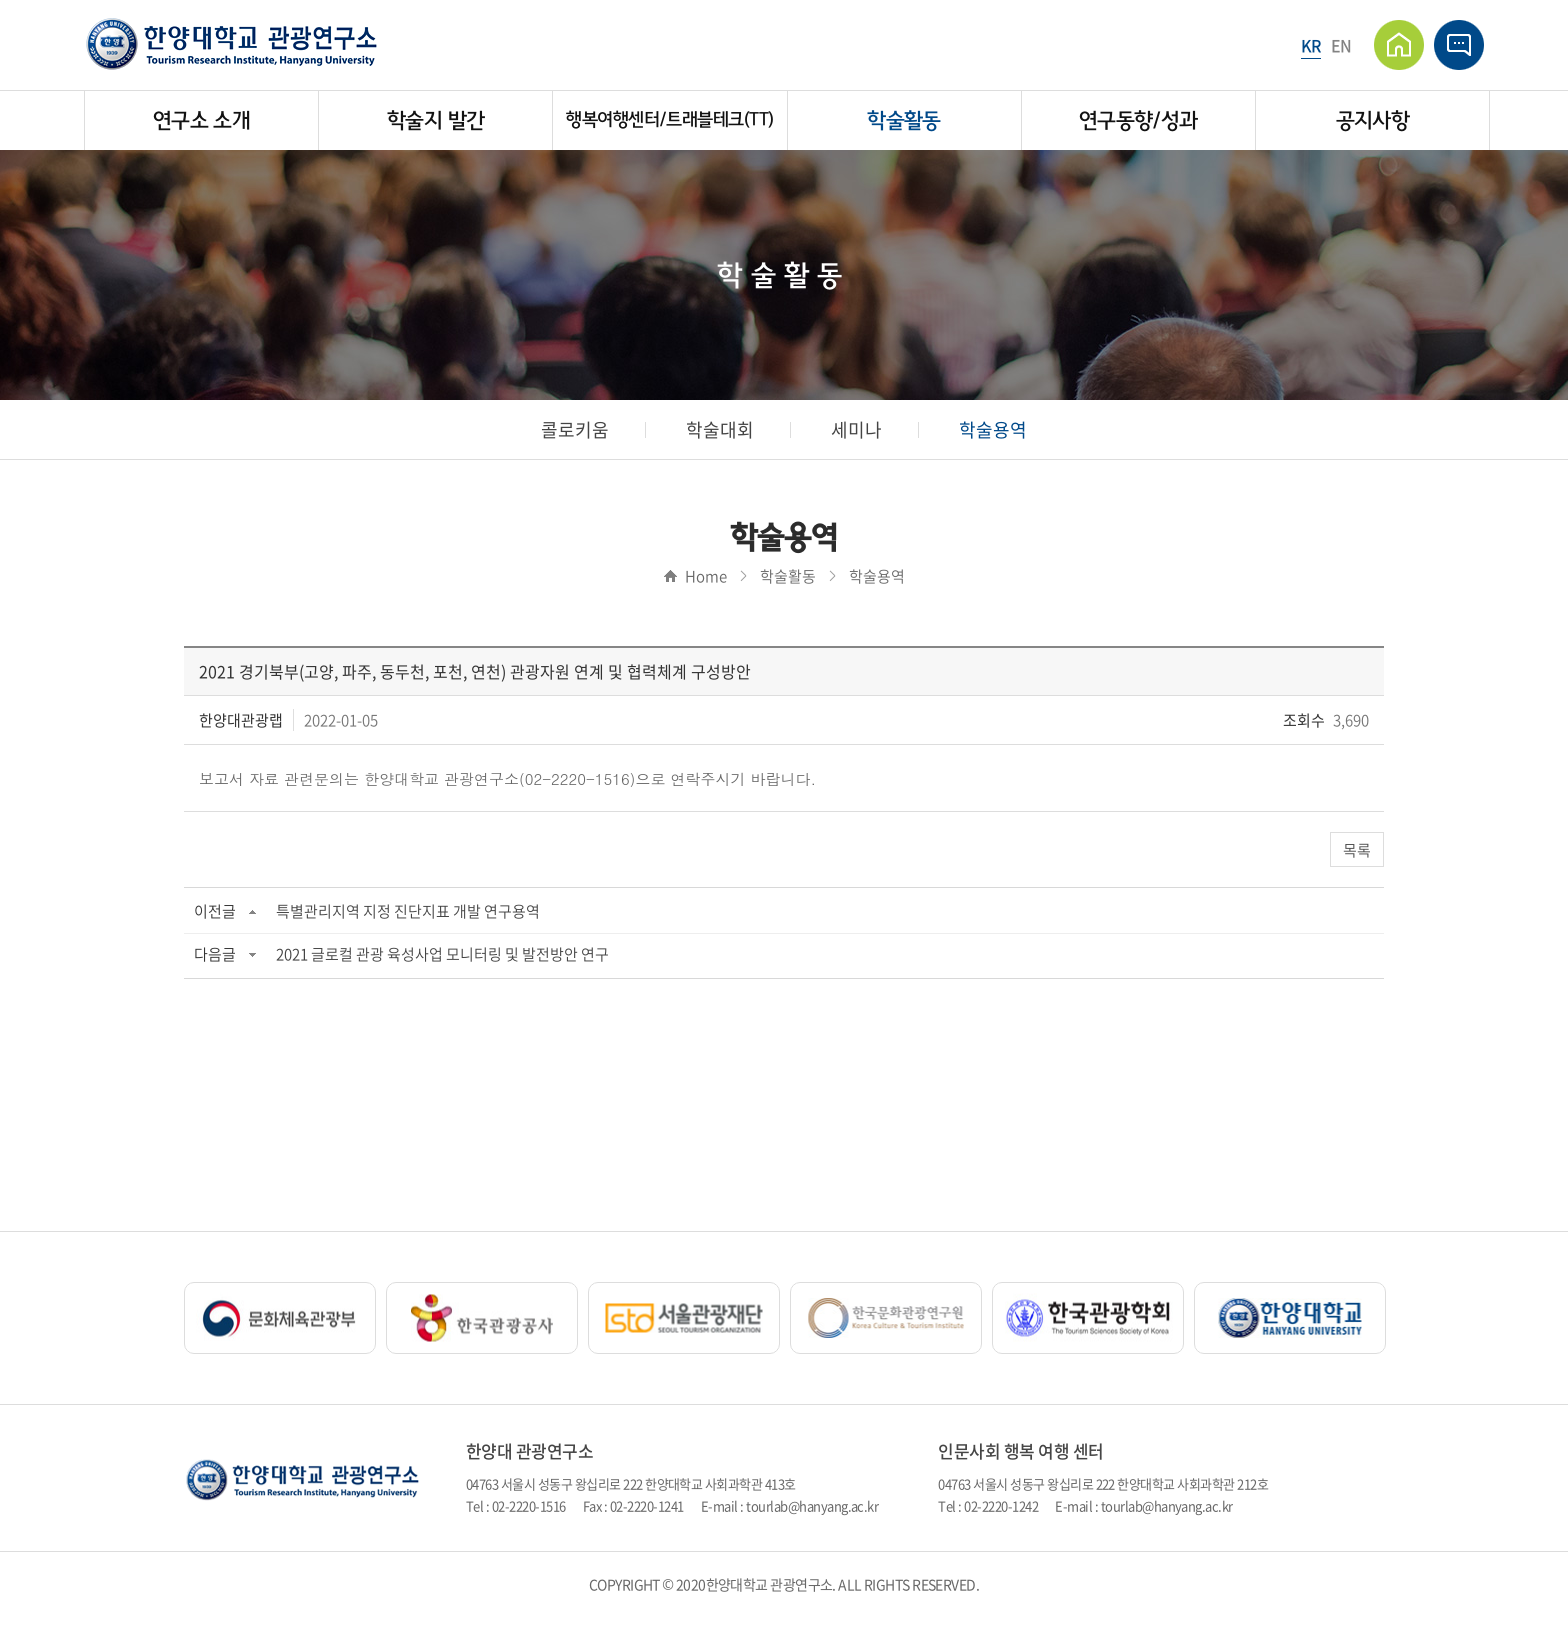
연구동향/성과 (1138, 120)
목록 (1357, 850)
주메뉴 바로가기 (0, 0)
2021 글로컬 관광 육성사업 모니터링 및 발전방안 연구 (442, 954)
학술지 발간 (435, 120)
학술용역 (993, 429)
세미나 (856, 429)
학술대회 (720, 429)
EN (1341, 45)
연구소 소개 (201, 120)
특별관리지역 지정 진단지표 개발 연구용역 (408, 911)
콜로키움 (575, 429)
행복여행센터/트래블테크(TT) (669, 120)
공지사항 (1372, 120)
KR (1311, 45)
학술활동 (903, 120)
